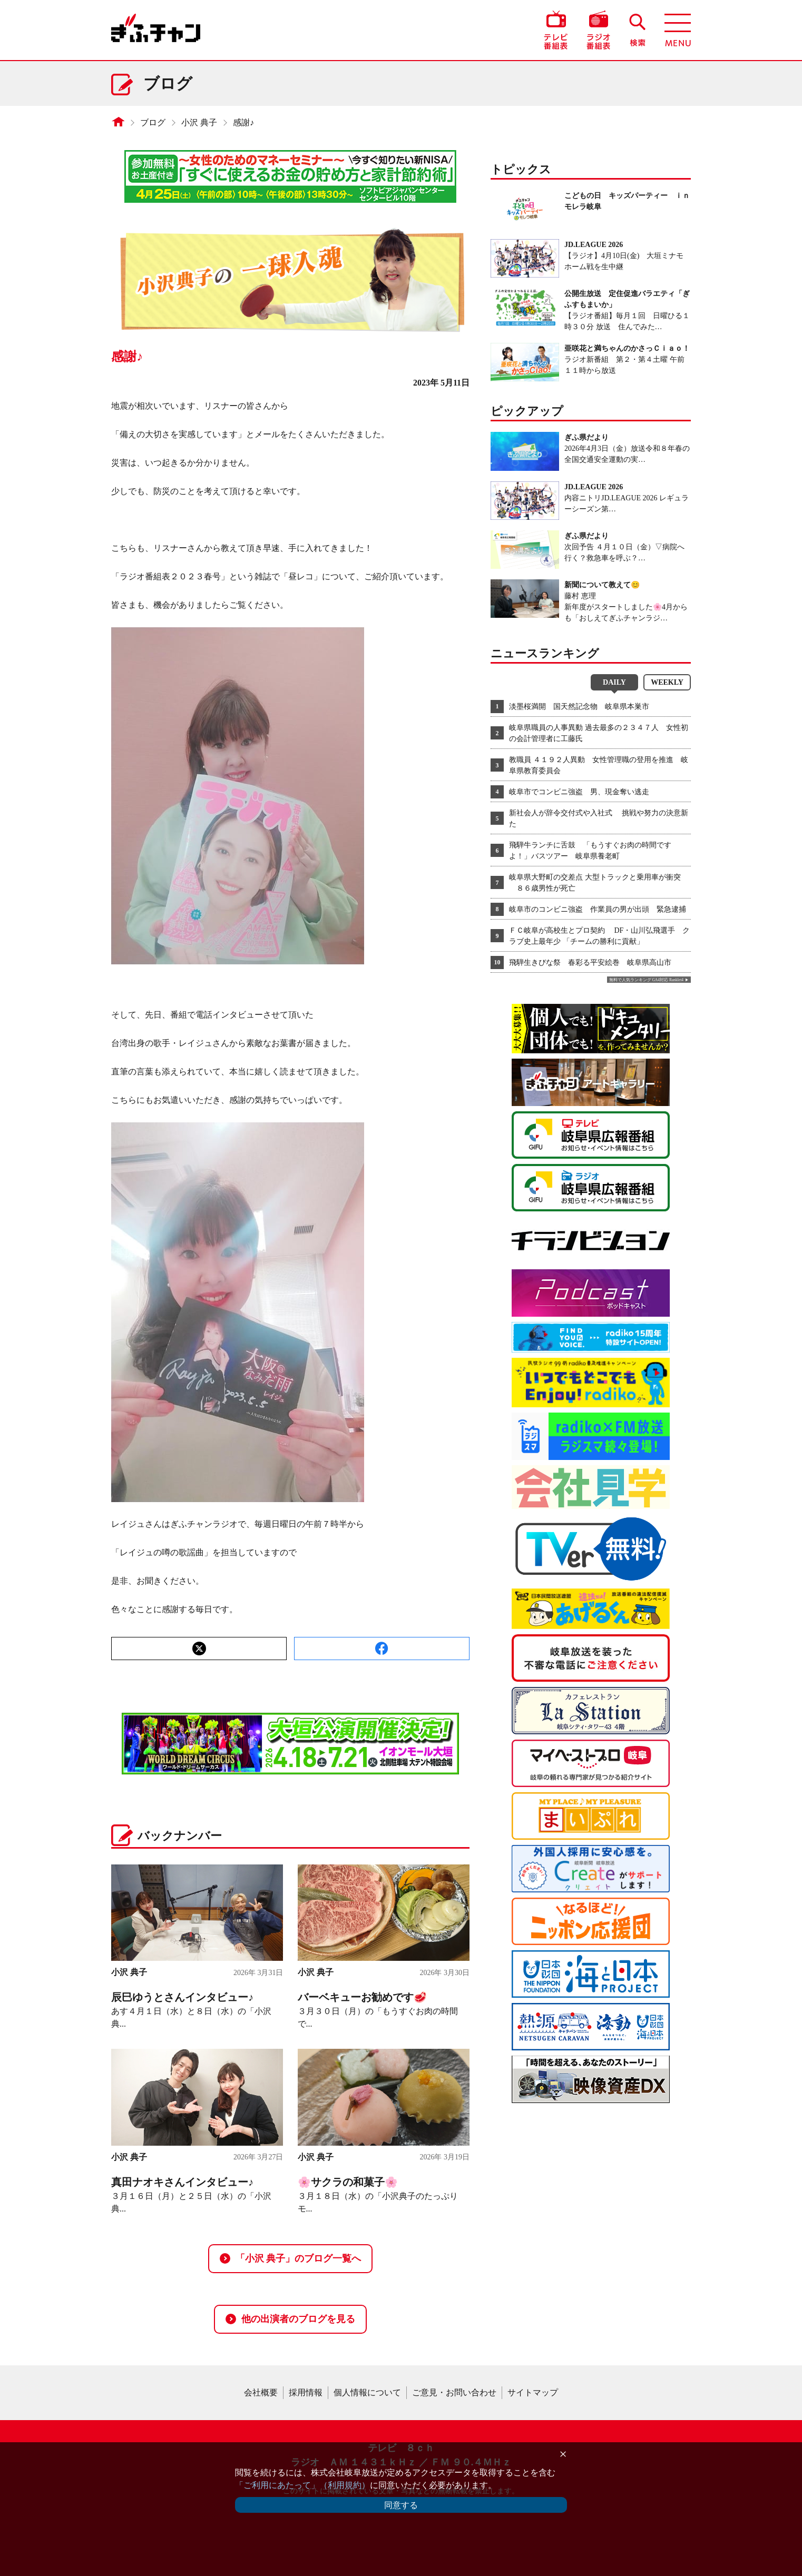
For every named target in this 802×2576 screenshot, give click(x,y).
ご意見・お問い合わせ (454, 2392)
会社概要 (261, 2392)
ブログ (152, 122)
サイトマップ (532, 2392)
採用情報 (305, 2392)
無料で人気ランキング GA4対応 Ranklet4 (646, 980)
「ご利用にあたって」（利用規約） (302, 2485)
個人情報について (367, 2392)
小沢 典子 (199, 122)
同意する (401, 2505)
